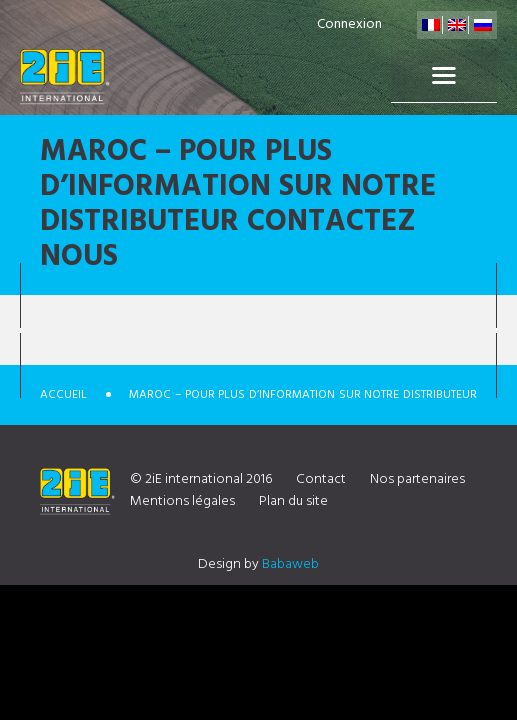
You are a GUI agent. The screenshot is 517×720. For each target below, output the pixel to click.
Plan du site (293, 501)
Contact (321, 479)
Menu (444, 76)
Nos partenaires (417, 479)
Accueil (63, 395)
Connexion (349, 24)
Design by (258, 564)
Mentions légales (182, 501)
